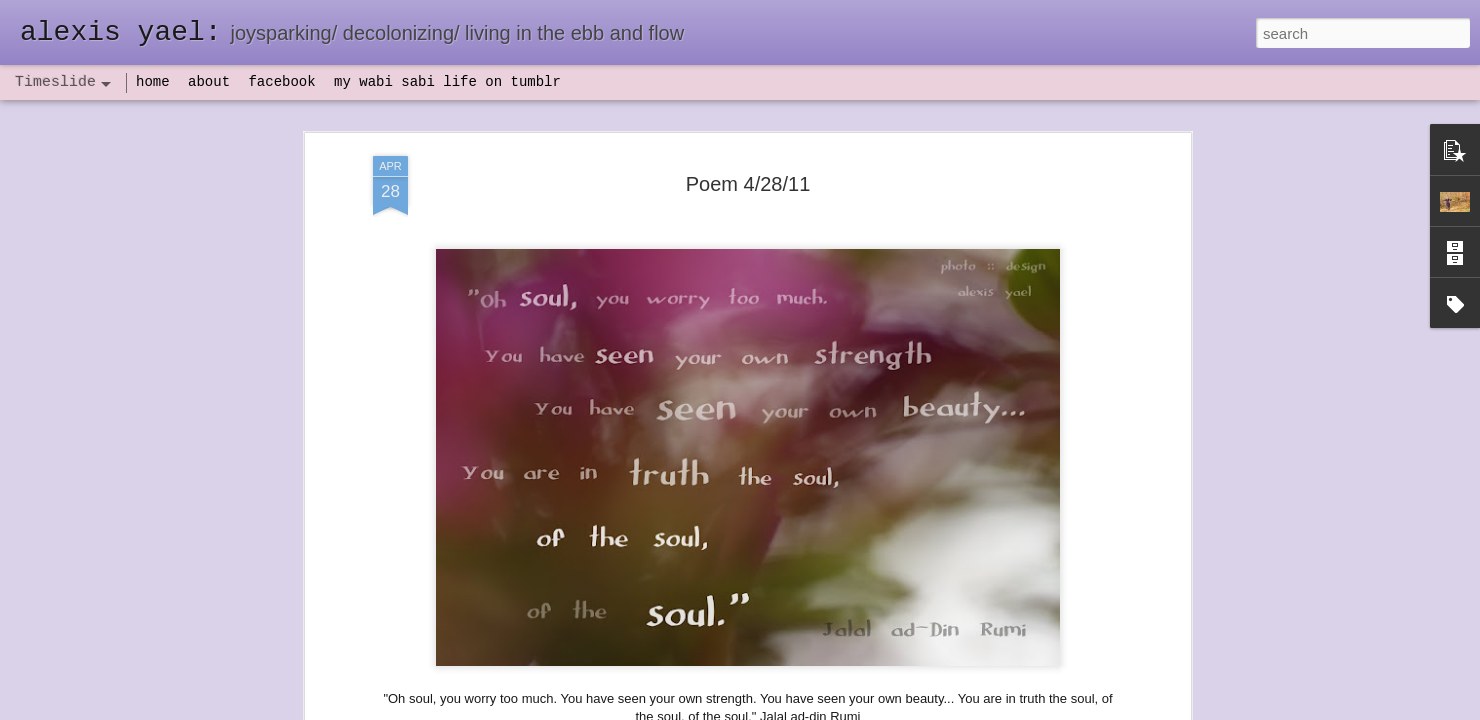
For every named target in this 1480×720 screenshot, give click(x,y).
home (153, 82)
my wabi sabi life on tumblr (447, 82)
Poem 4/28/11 (748, 154)
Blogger (802, 709)
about (209, 82)
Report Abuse (861, 709)
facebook (281, 82)
